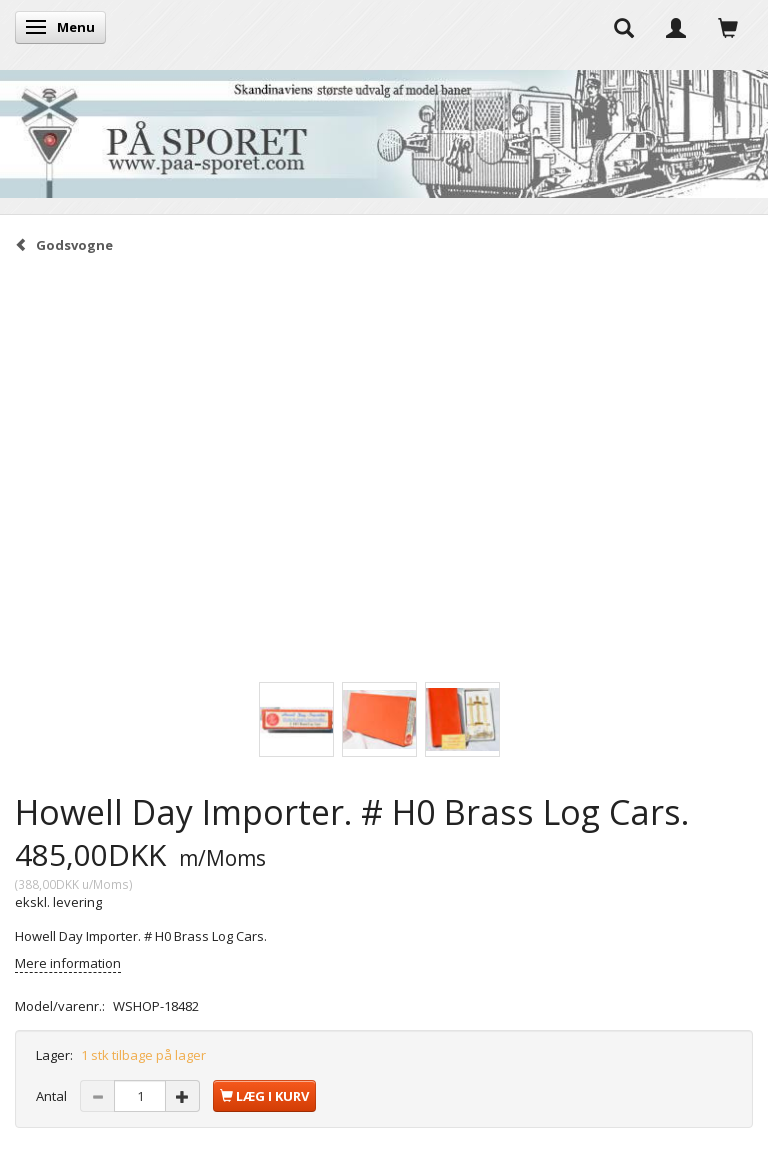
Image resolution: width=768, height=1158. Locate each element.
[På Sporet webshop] (384, 129)
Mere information (68, 963)
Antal (53, 1096)
